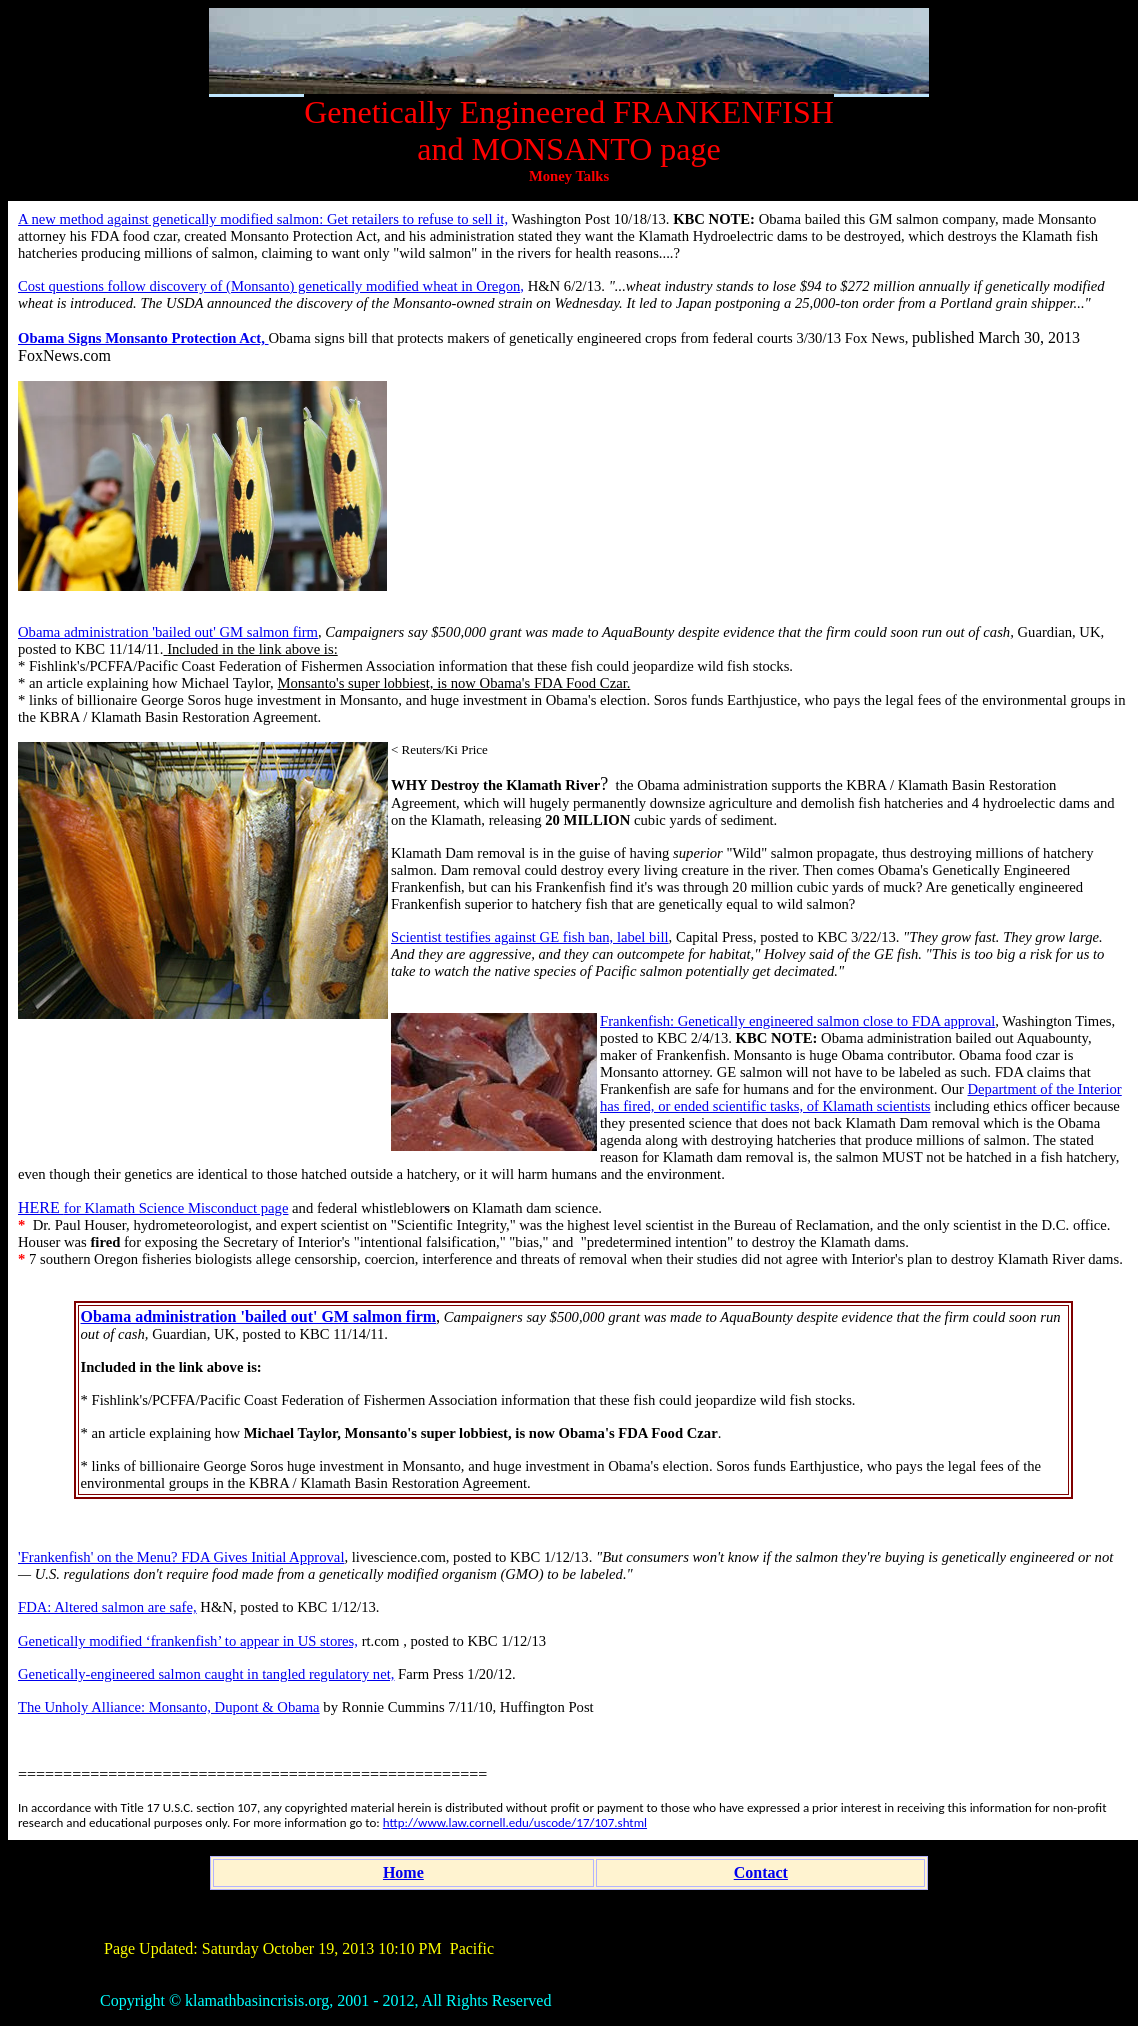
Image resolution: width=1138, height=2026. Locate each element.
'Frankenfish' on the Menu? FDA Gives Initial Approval (181, 1557)
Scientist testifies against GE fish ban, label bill (530, 937)
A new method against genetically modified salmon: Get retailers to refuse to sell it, (263, 219)
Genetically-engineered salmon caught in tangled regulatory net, (206, 1674)
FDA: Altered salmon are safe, (107, 1607)
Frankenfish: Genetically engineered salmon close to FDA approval (797, 1021)
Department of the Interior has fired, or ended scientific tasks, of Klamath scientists (861, 1097)
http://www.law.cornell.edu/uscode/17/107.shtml (515, 1822)
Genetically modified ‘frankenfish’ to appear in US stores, (188, 1641)
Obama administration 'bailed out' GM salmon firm (168, 632)
